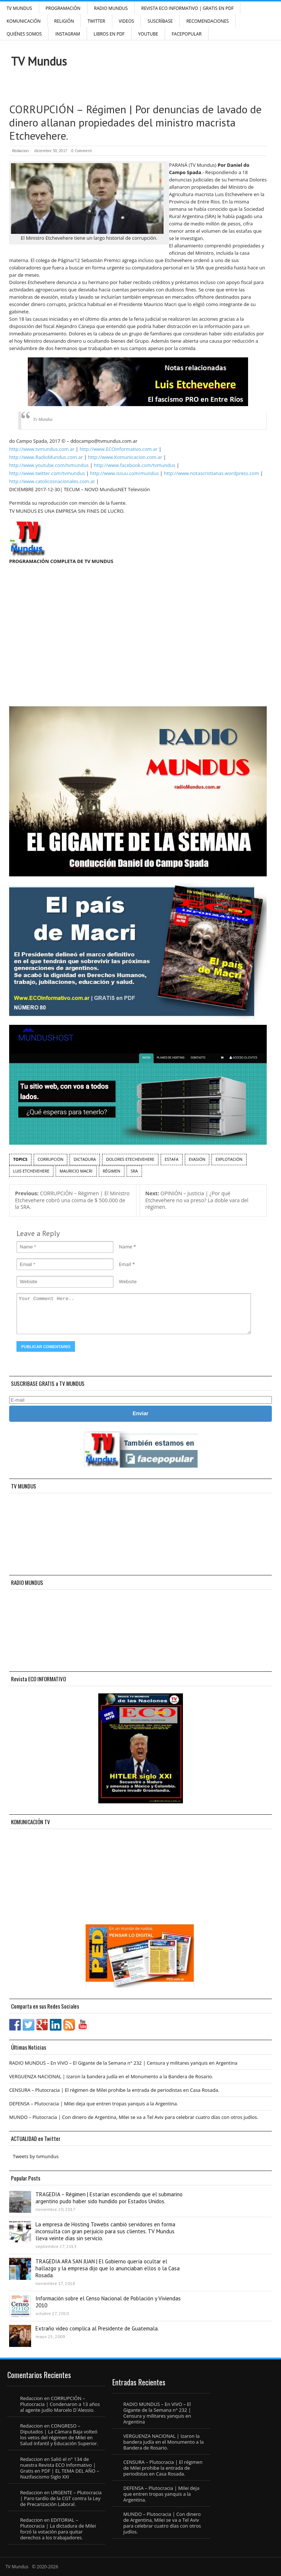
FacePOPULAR (187, 34)
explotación (229, 1159)
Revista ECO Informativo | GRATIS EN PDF (187, 8)
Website (128, 1281)
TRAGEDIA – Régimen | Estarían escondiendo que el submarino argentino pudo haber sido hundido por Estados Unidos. (109, 2198)
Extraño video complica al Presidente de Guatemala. (97, 2328)
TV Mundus (19, 8)
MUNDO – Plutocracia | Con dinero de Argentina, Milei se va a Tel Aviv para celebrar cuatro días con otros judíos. (133, 2117)
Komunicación (24, 21)
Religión (64, 21)
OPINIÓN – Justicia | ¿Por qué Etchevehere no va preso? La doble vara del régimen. (196, 1200)
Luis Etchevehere (31, 1171)
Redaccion (20, 150)
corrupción (51, 1159)
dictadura (85, 1159)
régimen (111, 1171)
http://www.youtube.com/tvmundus (49, 465)
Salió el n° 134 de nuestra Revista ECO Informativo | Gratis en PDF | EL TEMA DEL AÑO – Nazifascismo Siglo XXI (59, 2468)
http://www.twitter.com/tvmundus (47, 473)
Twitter (96, 21)
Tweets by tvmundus (36, 2156)
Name (125, 1246)
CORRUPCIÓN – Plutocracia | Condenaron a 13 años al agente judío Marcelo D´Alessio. (60, 2404)
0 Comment (81, 150)
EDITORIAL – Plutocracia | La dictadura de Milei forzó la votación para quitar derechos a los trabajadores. (58, 2529)
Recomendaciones (207, 21)
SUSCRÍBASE (160, 21)
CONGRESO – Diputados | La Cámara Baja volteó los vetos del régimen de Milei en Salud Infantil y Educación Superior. (59, 2434)
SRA (134, 1171)
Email (125, 1264)
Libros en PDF (109, 34)
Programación (63, 8)
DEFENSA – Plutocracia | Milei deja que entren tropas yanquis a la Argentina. (93, 2103)
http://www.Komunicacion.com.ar (125, 457)
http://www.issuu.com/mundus (124, 473)
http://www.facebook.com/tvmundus (134, 465)
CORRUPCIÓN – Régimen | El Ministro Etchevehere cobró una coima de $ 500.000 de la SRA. (72, 1200)
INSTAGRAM (67, 34)
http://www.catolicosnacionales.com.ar (52, 481)
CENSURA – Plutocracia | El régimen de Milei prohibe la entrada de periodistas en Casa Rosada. (114, 2090)
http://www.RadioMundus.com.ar (46, 457)
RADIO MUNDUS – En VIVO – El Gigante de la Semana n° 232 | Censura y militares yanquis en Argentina (123, 2063)
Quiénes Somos (24, 34)
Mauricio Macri (76, 1171)
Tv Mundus (43, 419)
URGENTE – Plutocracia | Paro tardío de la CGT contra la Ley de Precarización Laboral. (61, 2498)
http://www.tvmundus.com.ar (41, 449)
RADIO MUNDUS (111, 8)
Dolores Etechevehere (130, 1159)
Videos (126, 21)
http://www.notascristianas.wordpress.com (211, 473)
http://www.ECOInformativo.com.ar (118, 449)
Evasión (197, 1159)
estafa (172, 1159)
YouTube (148, 34)
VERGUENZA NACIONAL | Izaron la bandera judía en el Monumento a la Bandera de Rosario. (111, 2076)
